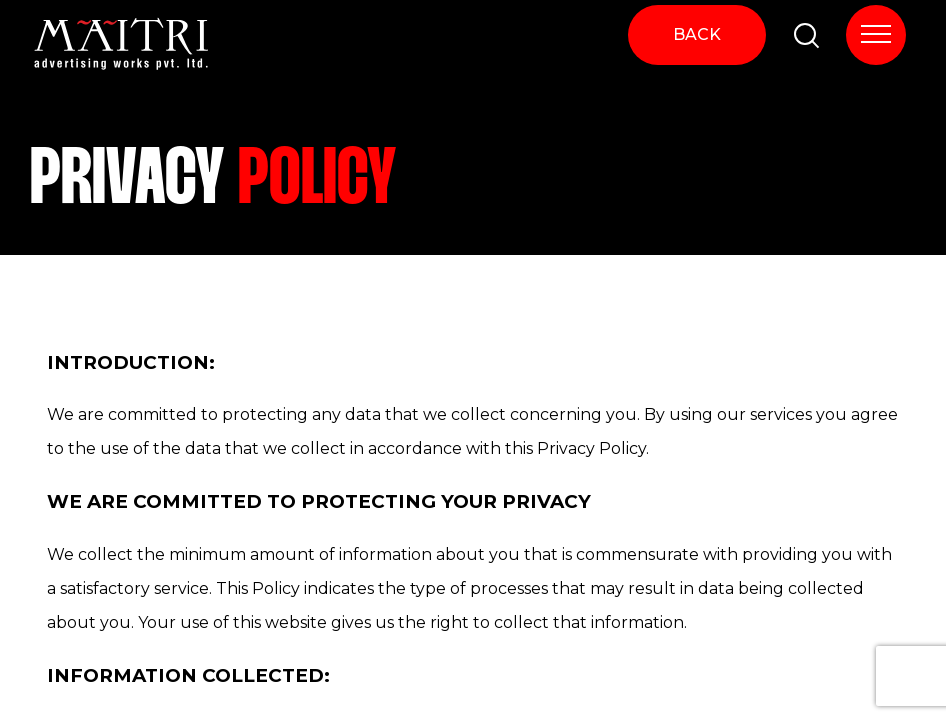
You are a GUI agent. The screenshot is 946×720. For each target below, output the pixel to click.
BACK (697, 34)
